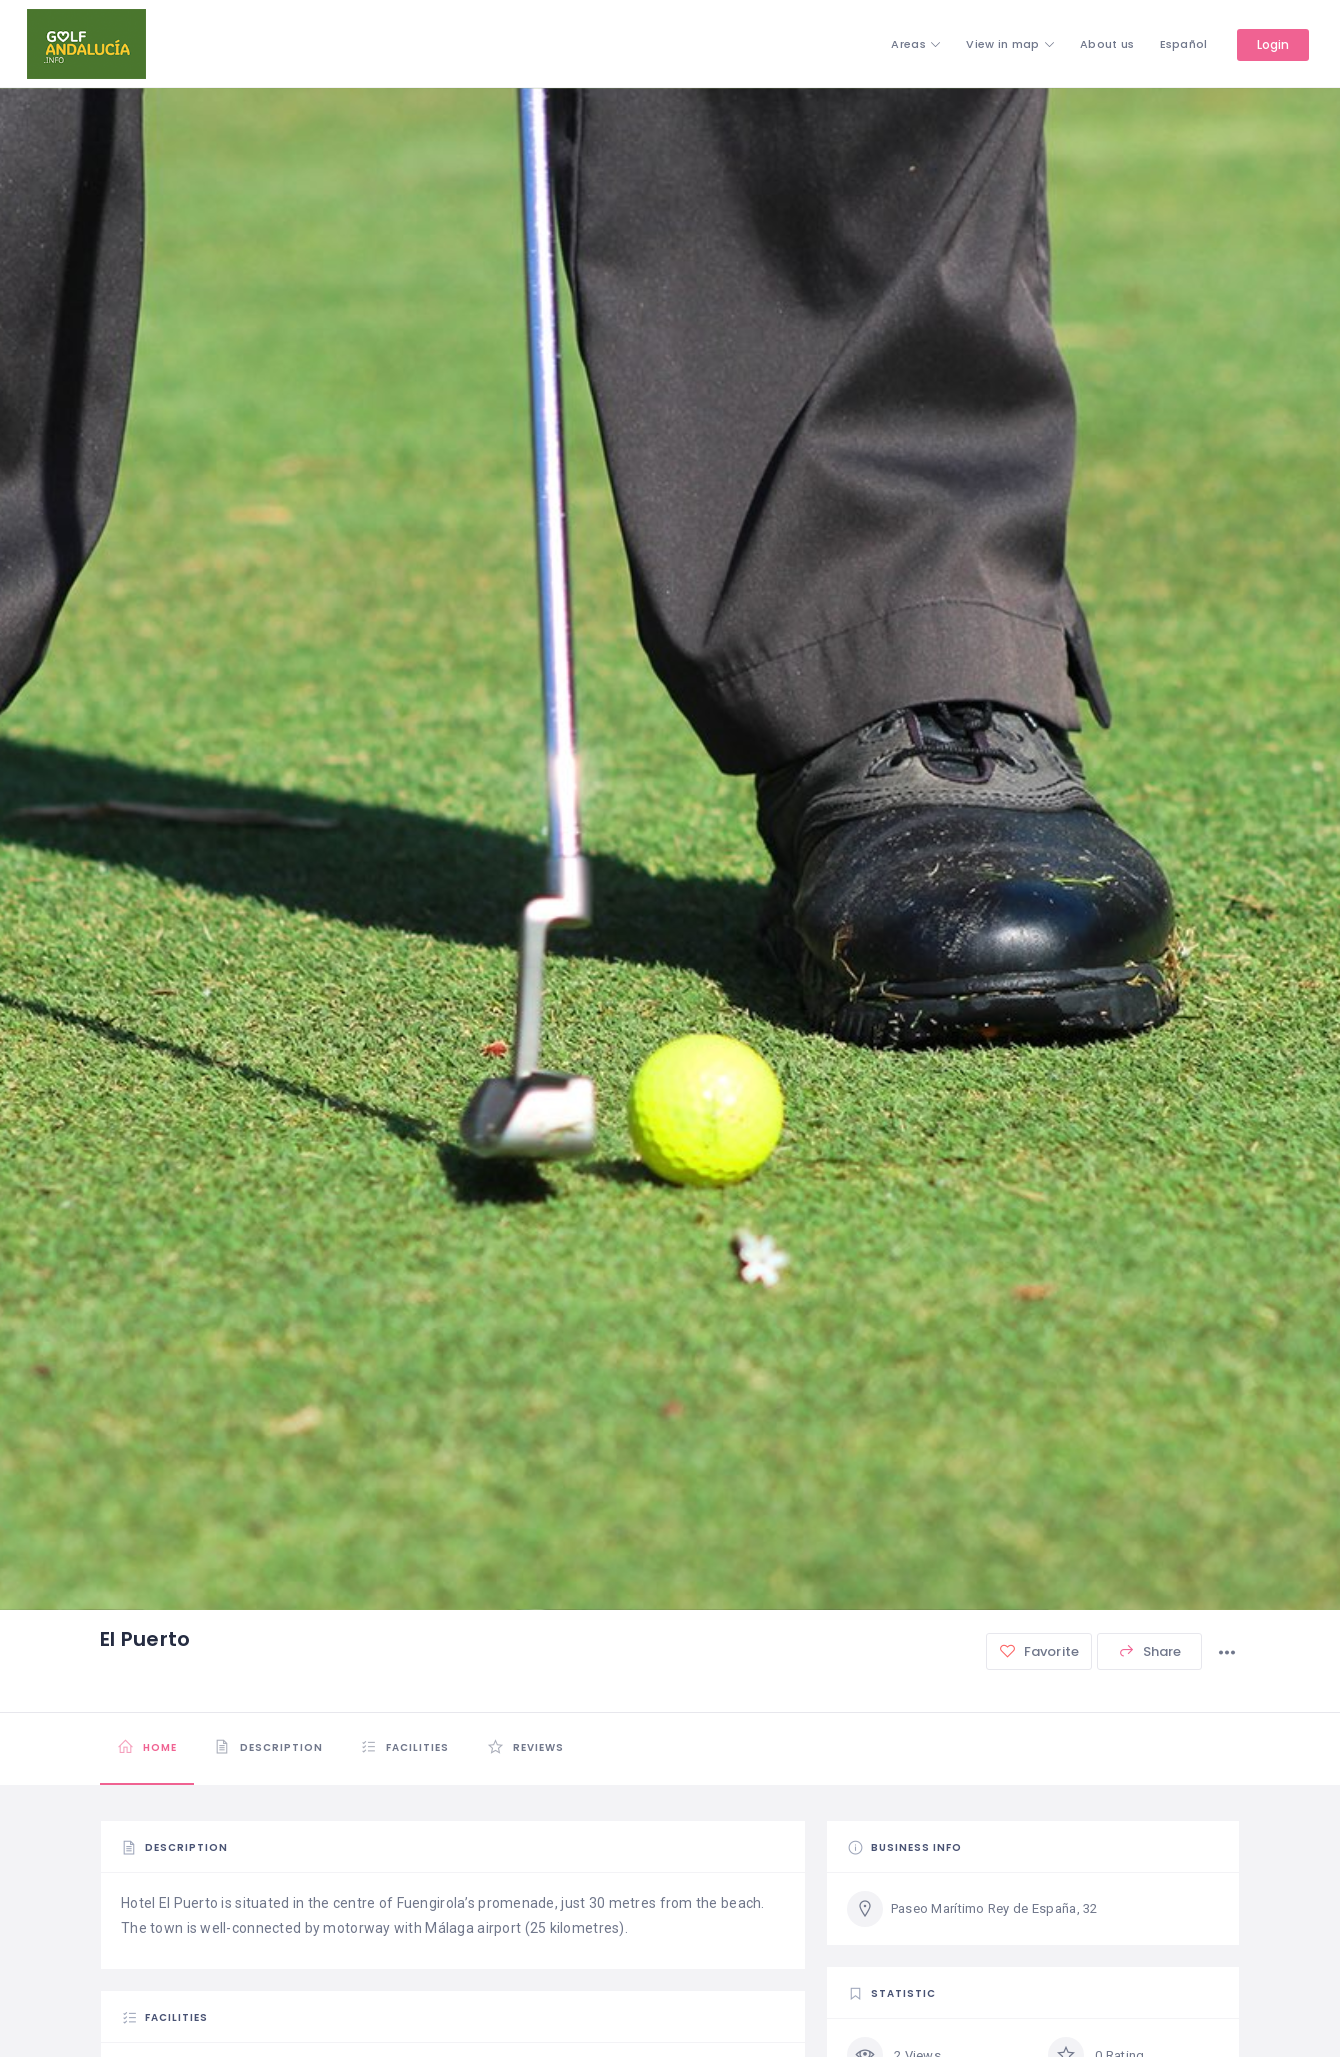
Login (1273, 44)
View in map (1002, 44)
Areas (908, 44)
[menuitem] (1184, 44)
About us (1107, 44)
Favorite (1039, 1651)
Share (1150, 1651)
